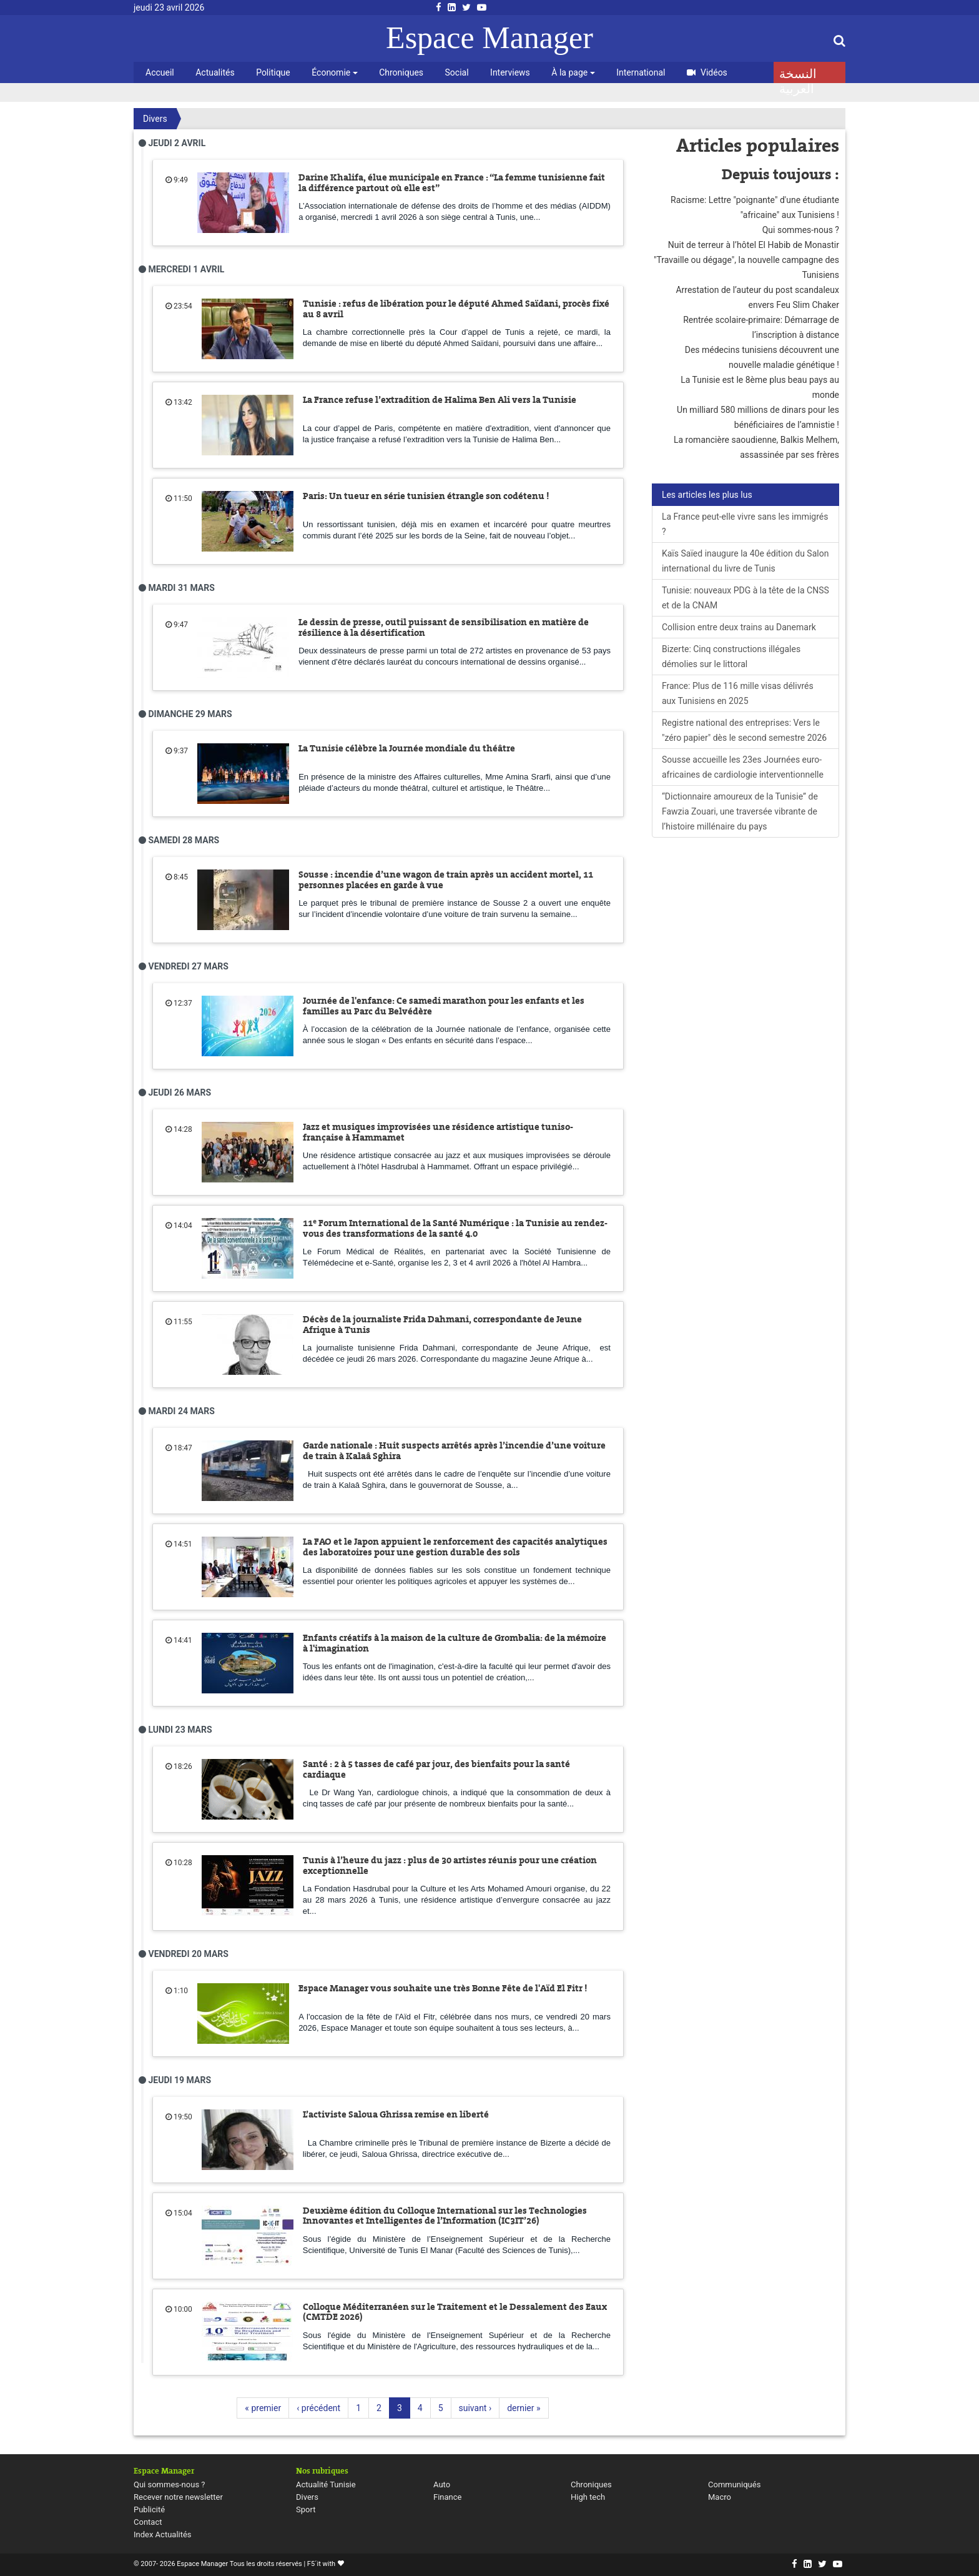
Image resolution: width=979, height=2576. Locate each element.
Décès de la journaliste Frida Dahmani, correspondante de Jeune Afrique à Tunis (442, 1324)
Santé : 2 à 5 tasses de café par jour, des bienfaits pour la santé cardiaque (436, 1769)
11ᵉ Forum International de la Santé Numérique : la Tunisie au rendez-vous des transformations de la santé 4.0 (455, 1228)
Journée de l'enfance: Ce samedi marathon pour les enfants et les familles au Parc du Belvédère (443, 1006)
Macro (719, 2497)
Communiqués (734, 2484)
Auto (441, 2484)
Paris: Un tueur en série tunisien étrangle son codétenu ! (426, 496)
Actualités (214, 72)
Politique (273, 72)
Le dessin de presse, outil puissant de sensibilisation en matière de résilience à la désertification (443, 627)
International (640, 72)
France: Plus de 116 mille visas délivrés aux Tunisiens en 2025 (738, 693)
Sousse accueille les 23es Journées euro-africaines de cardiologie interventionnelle (743, 767)
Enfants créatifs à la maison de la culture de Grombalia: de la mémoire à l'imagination (454, 1643)
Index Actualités (163, 2534)
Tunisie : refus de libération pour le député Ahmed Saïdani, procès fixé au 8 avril (456, 308)
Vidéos (707, 72)
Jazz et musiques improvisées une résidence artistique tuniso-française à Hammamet (438, 1132)
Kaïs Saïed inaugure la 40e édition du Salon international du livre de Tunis (745, 560)
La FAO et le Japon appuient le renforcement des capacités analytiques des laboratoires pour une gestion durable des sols (455, 1546)
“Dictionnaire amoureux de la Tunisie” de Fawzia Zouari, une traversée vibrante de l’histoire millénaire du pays (740, 811)
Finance (447, 2497)
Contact (148, 2522)
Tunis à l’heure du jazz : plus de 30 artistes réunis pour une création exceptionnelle (450, 1865)
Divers (155, 119)
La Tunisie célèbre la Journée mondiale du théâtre (406, 748)
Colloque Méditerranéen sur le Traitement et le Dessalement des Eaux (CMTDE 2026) (455, 2312)
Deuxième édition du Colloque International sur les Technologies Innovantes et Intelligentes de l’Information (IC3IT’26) (445, 2215)
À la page (572, 72)
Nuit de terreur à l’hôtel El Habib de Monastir (753, 245)
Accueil (159, 72)
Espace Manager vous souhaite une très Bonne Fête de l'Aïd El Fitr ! (443, 1988)
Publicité (149, 2509)
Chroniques (401, 72)
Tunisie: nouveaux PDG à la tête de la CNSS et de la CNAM (745, 597)
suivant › (475, 2408)
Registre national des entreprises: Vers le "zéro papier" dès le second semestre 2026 (744, 730)
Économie (334, 72)
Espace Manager (489, 37)
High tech (588, 2497)
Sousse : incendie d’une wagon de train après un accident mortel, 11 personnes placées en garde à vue (445, 879)
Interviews (510, 72)
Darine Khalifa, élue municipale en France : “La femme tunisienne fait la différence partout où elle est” (451, 182)
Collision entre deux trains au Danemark (739, 627)
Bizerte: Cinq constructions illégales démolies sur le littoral (731, 656)
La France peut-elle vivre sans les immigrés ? (745, 524)
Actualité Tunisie (326, 2484)
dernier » (523, 2408)
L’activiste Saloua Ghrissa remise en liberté (396, 2114)
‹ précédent (318, 2408)
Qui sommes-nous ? (800, 230)
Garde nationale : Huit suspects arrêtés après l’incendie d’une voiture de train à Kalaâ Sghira (454, 1450)
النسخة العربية (798, 75)
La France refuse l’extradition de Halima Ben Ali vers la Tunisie (439, 400)
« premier (263, 2408)
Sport (305, 2509)
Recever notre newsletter (178, 2497)
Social (457, 72)
